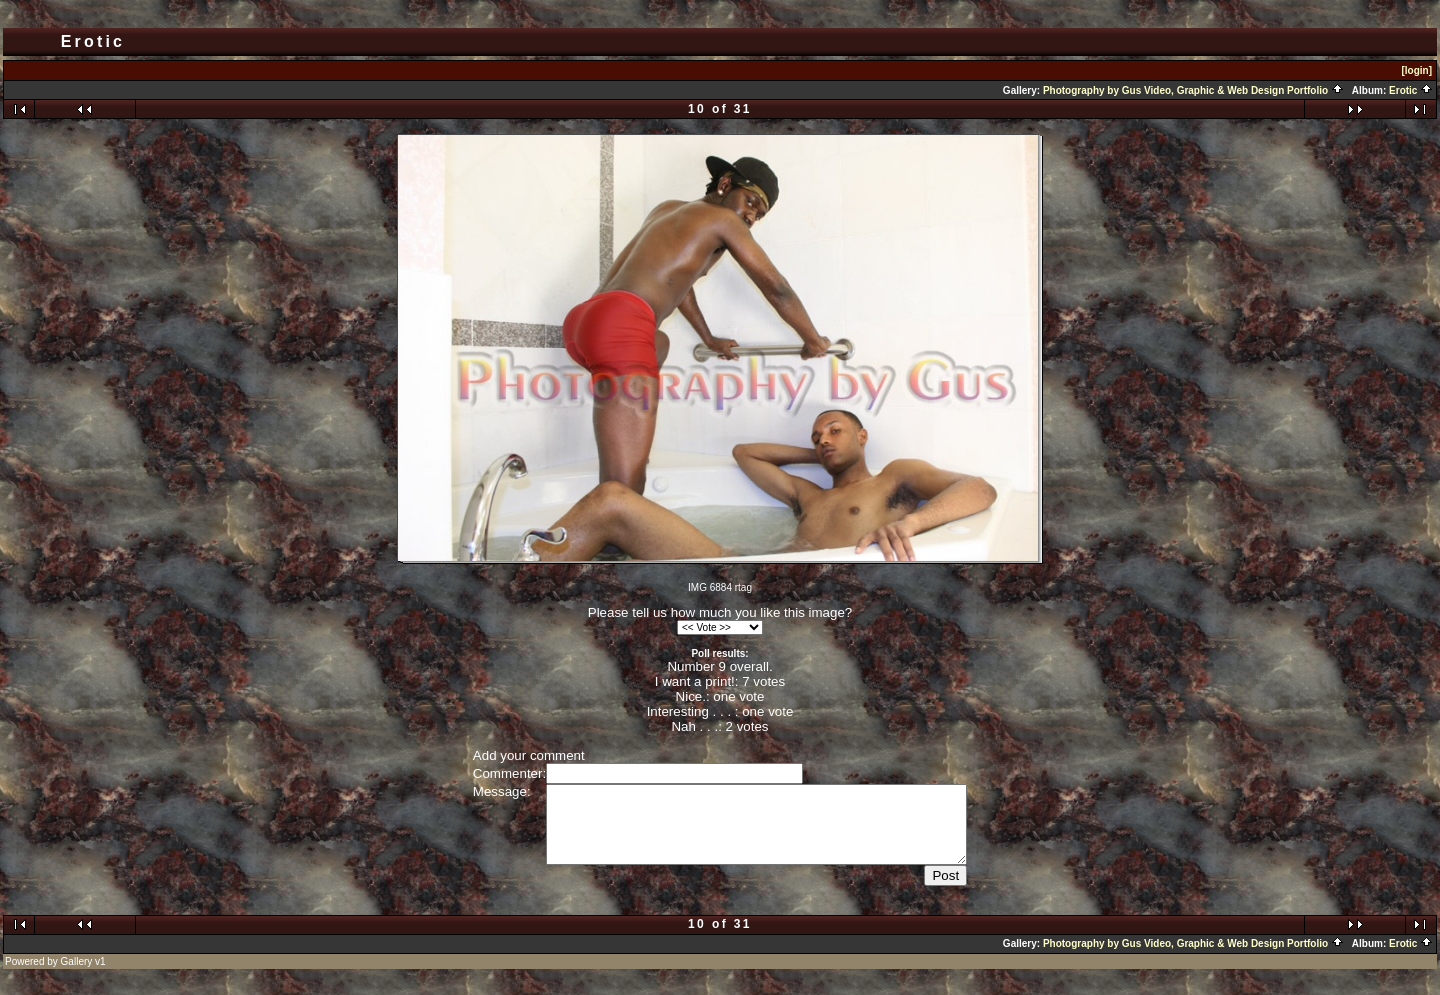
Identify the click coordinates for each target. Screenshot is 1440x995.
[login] (1416, 70)
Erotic (1411, 90)
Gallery (77, 976)
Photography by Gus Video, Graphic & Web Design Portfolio (1193, 90)
